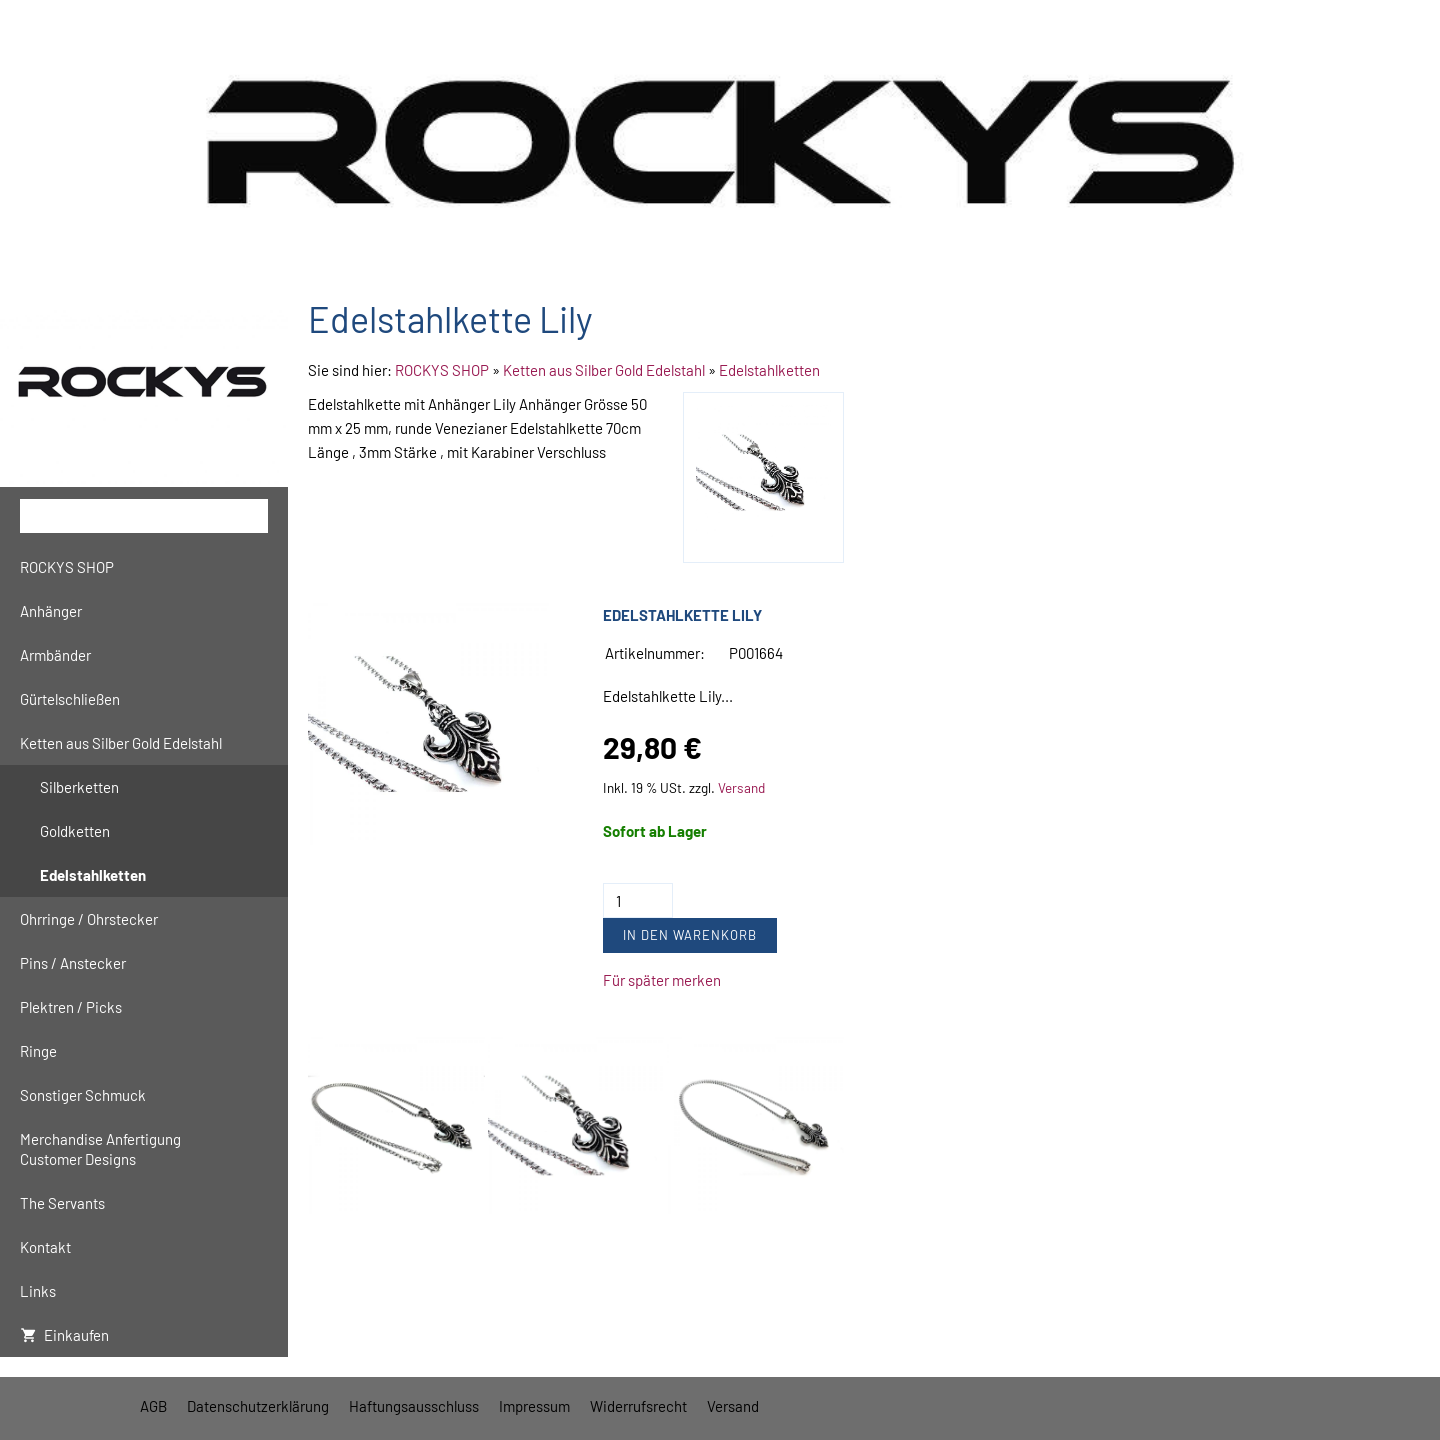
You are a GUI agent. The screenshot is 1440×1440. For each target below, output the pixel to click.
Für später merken (662, 980)
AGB (153, 1406)
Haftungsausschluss (414, 1406)
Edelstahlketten (769, 370)
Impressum (534, 1406)
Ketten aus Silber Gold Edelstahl (604, 370)
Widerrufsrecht (638, 1406)
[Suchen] (144, 516)
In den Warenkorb (690, 935)
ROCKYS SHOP (442, 370)
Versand (741, 787)
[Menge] (638, 900)
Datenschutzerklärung (258, 1406)
